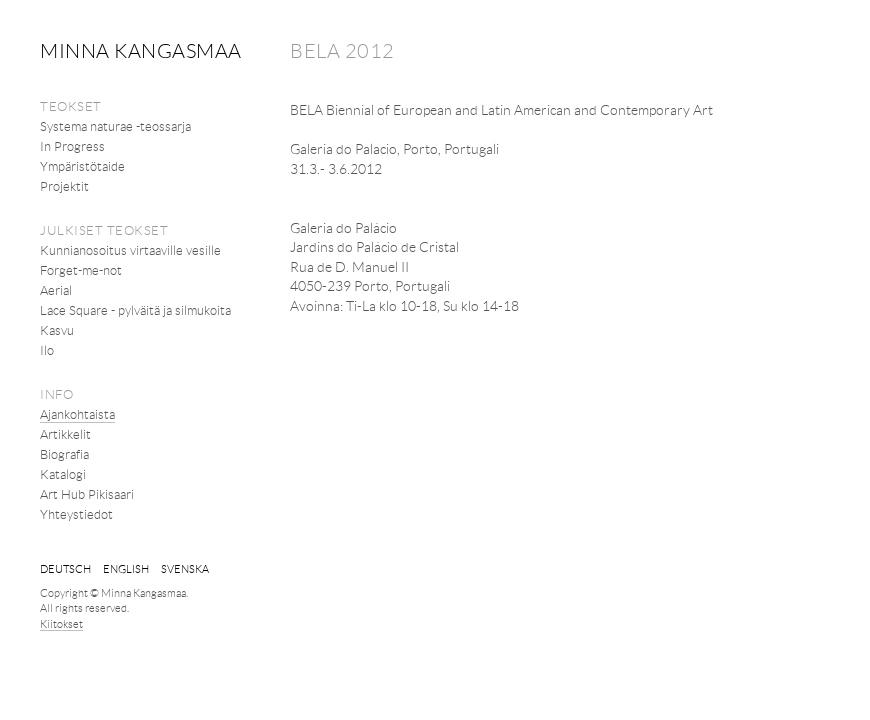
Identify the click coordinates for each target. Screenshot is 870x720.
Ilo (47, 350)
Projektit (64, 186)
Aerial (56, 290)
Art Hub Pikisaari (87, 494)
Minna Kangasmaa (141, 50)
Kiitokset (61, 623)
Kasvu (57, 330)
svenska (185, 568)
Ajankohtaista (77, 414)
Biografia (64, 454)
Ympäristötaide (82, 166)
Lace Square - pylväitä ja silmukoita (135, 310)
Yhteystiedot (76, 514)
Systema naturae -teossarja (115, 126)
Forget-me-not (81, 270)
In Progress (72, 146)
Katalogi (63, 474)
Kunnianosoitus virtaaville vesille (130, 250)
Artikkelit (65, 434)
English (126, 568)
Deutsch (65, 568)
